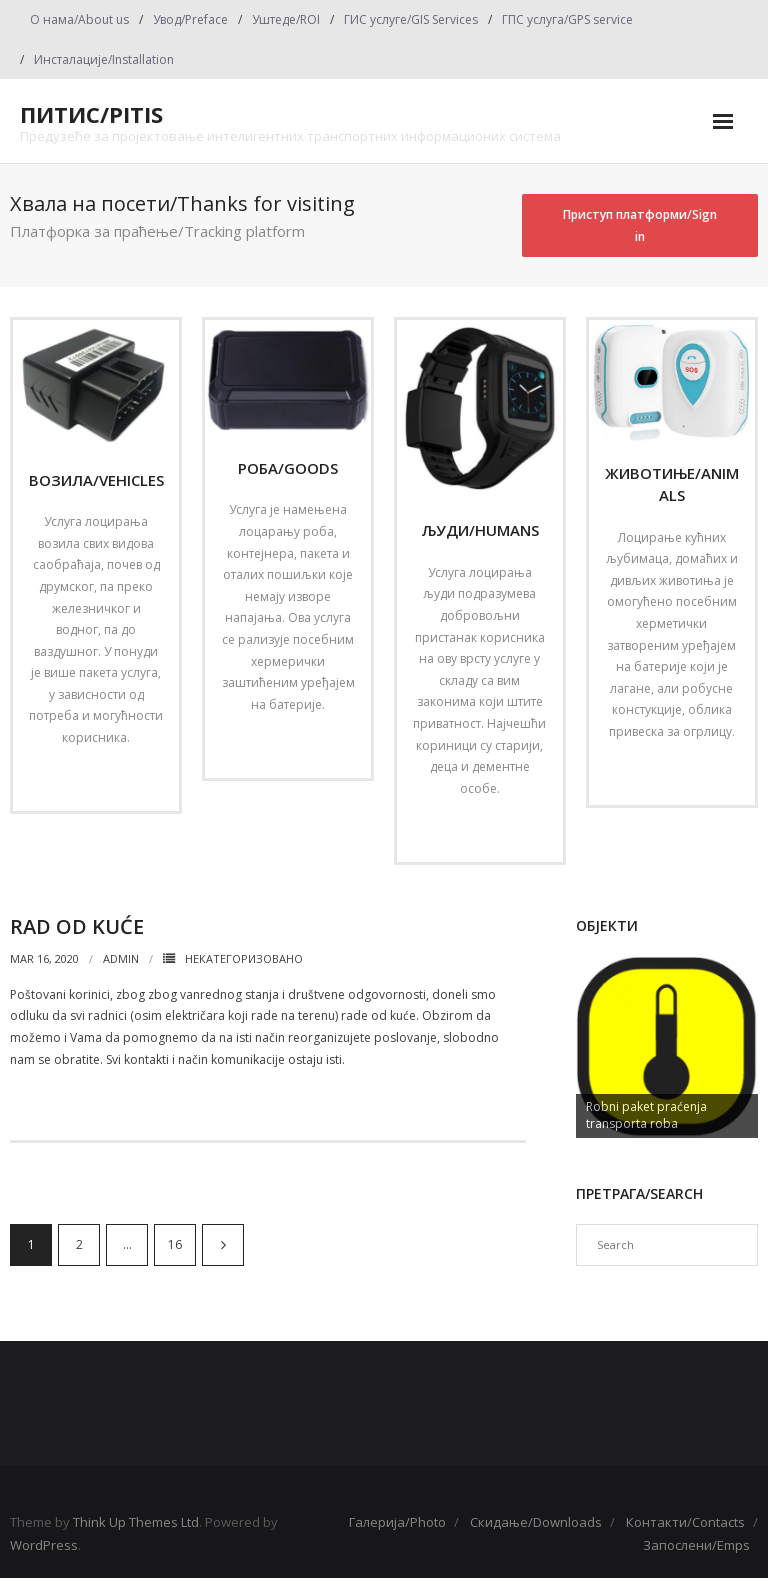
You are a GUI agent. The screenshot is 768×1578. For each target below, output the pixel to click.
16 (175, 1244)
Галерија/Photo (397, 1522)
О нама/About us (79, 19)
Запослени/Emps (696, 1545)
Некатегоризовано (244, 958)
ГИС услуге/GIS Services (411, 19)
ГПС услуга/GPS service (567, 19)
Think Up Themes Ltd (136, 1522)
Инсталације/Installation (104, 59)
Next (223, 1245)
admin (121, 958)
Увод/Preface (190, 19)
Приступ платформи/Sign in (640, 225)
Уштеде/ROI (286, 19)
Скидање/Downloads (536, 1522)
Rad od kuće (77, 926)
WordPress (44, 1545)
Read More (90, 779)
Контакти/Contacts (685, 1522)
